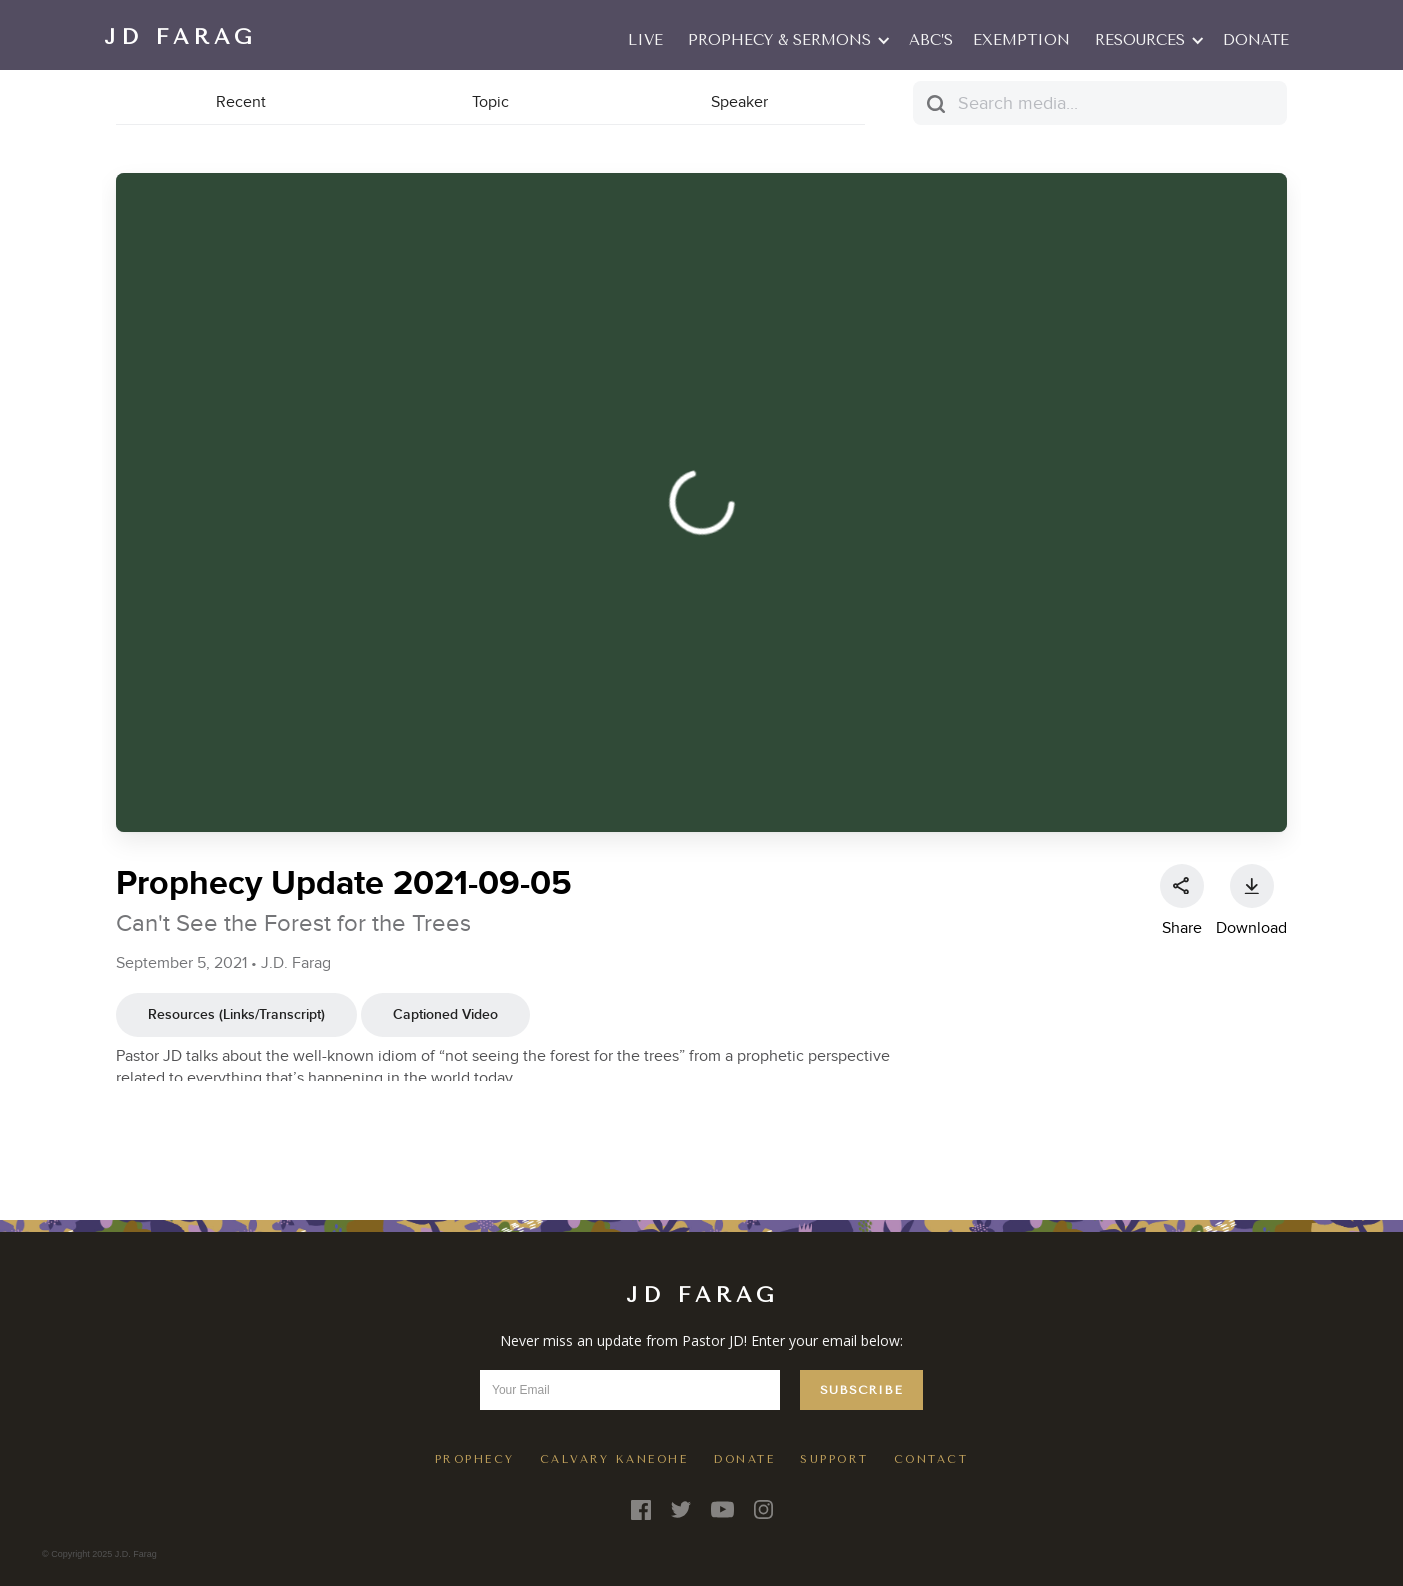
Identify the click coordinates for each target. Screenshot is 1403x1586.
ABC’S (931, 40)
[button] (786, 40)
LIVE (645, 40)
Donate (1256, 40)
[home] (180, 35)
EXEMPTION (1021, 40)
